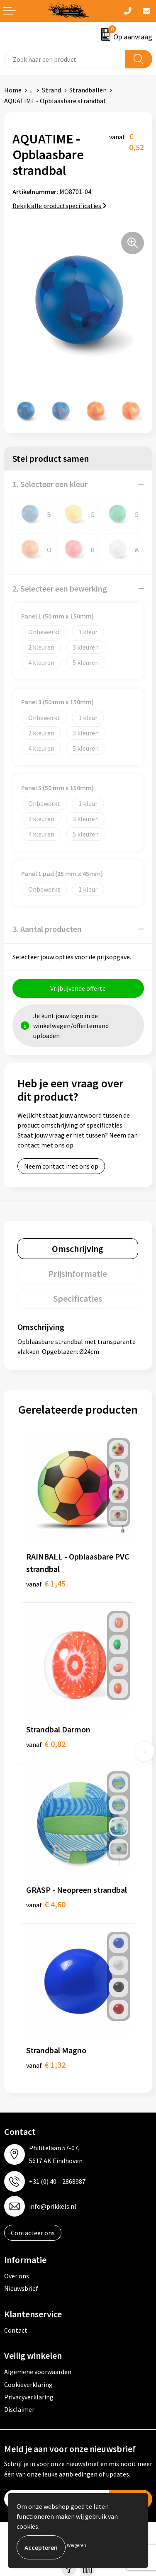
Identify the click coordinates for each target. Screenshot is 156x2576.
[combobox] (65, 59)
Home (13, 90)
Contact (15, 2330)
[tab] (77, 1248)
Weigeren (76, 2545)
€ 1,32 (46, 2064)
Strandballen (88, 90)
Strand (51, 90)
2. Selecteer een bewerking (59, 588)
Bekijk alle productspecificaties (59, 205)
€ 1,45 (46, 1583)
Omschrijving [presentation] (77, 1248)
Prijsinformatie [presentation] (77, 1273)
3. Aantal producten (47, 929)
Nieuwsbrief (21, 2288)
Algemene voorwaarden (37, 2371)
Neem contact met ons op (61, 1166)
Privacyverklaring (29, 2397)
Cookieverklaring (28, 2384)
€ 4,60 (46, 1904)
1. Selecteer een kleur (50, 484)
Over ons (16, 2276)
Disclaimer (19, 2409)
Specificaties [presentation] (77, 1298)
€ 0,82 (46, 1744)
